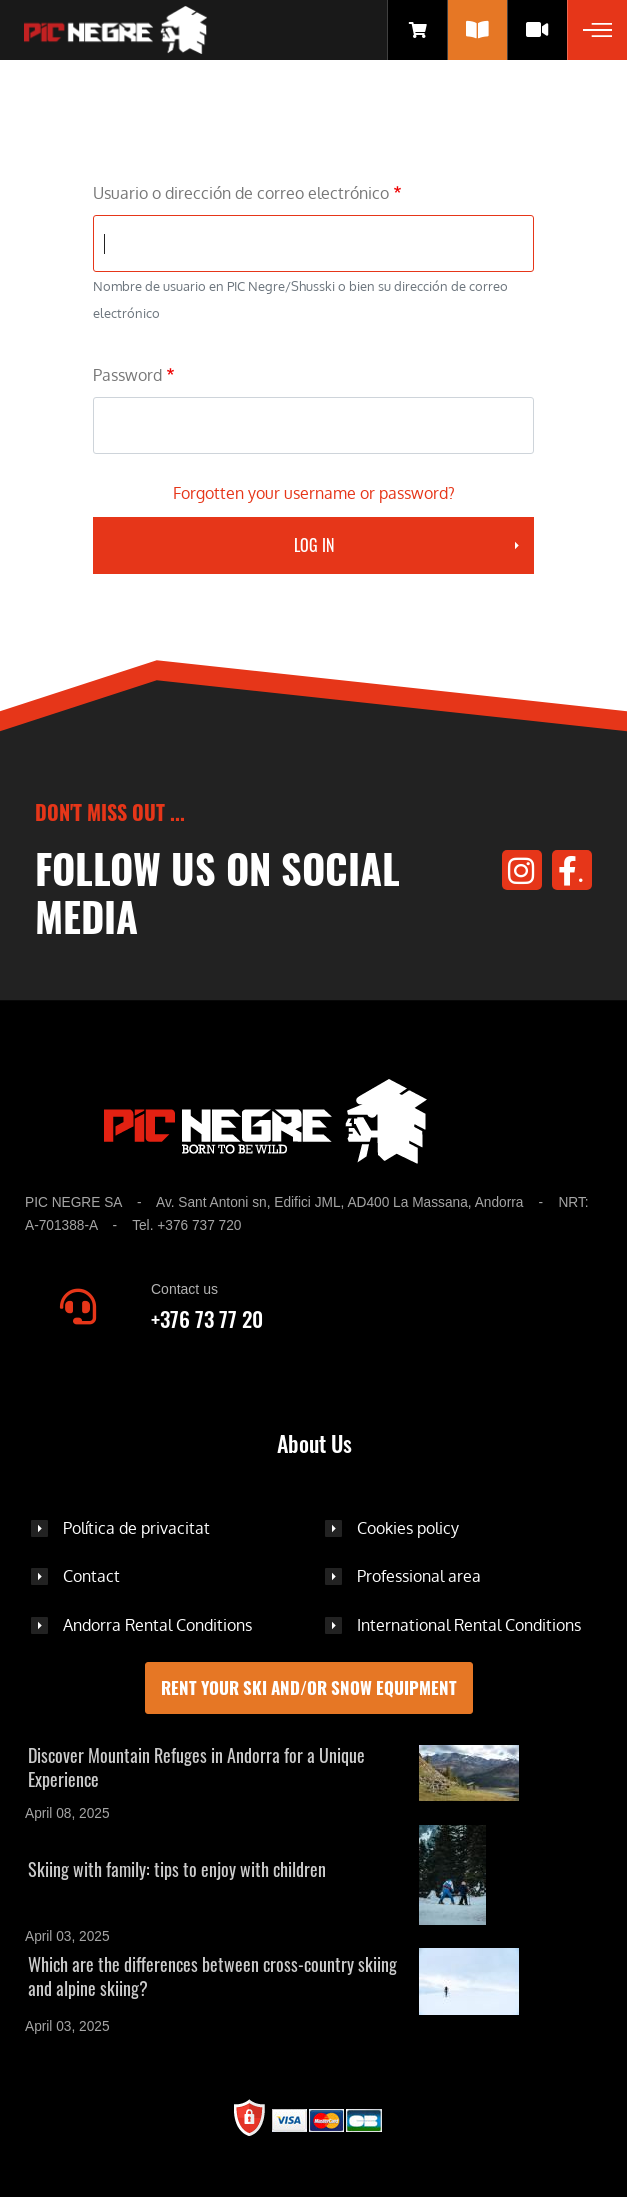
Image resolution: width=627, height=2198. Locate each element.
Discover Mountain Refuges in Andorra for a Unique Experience (196, 1767)
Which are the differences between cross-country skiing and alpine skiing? (212, 1976)
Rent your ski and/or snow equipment (309, 1687)
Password (127, 375)
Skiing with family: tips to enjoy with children (177, 1869)
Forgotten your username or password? (314, 493)
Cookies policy (408, 1528)
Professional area (419, 1576)
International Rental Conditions (469, 1625)
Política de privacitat (136, 1528)
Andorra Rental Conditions (157, 1625)
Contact (91, 1576)
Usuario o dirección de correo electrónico (241, 193)
